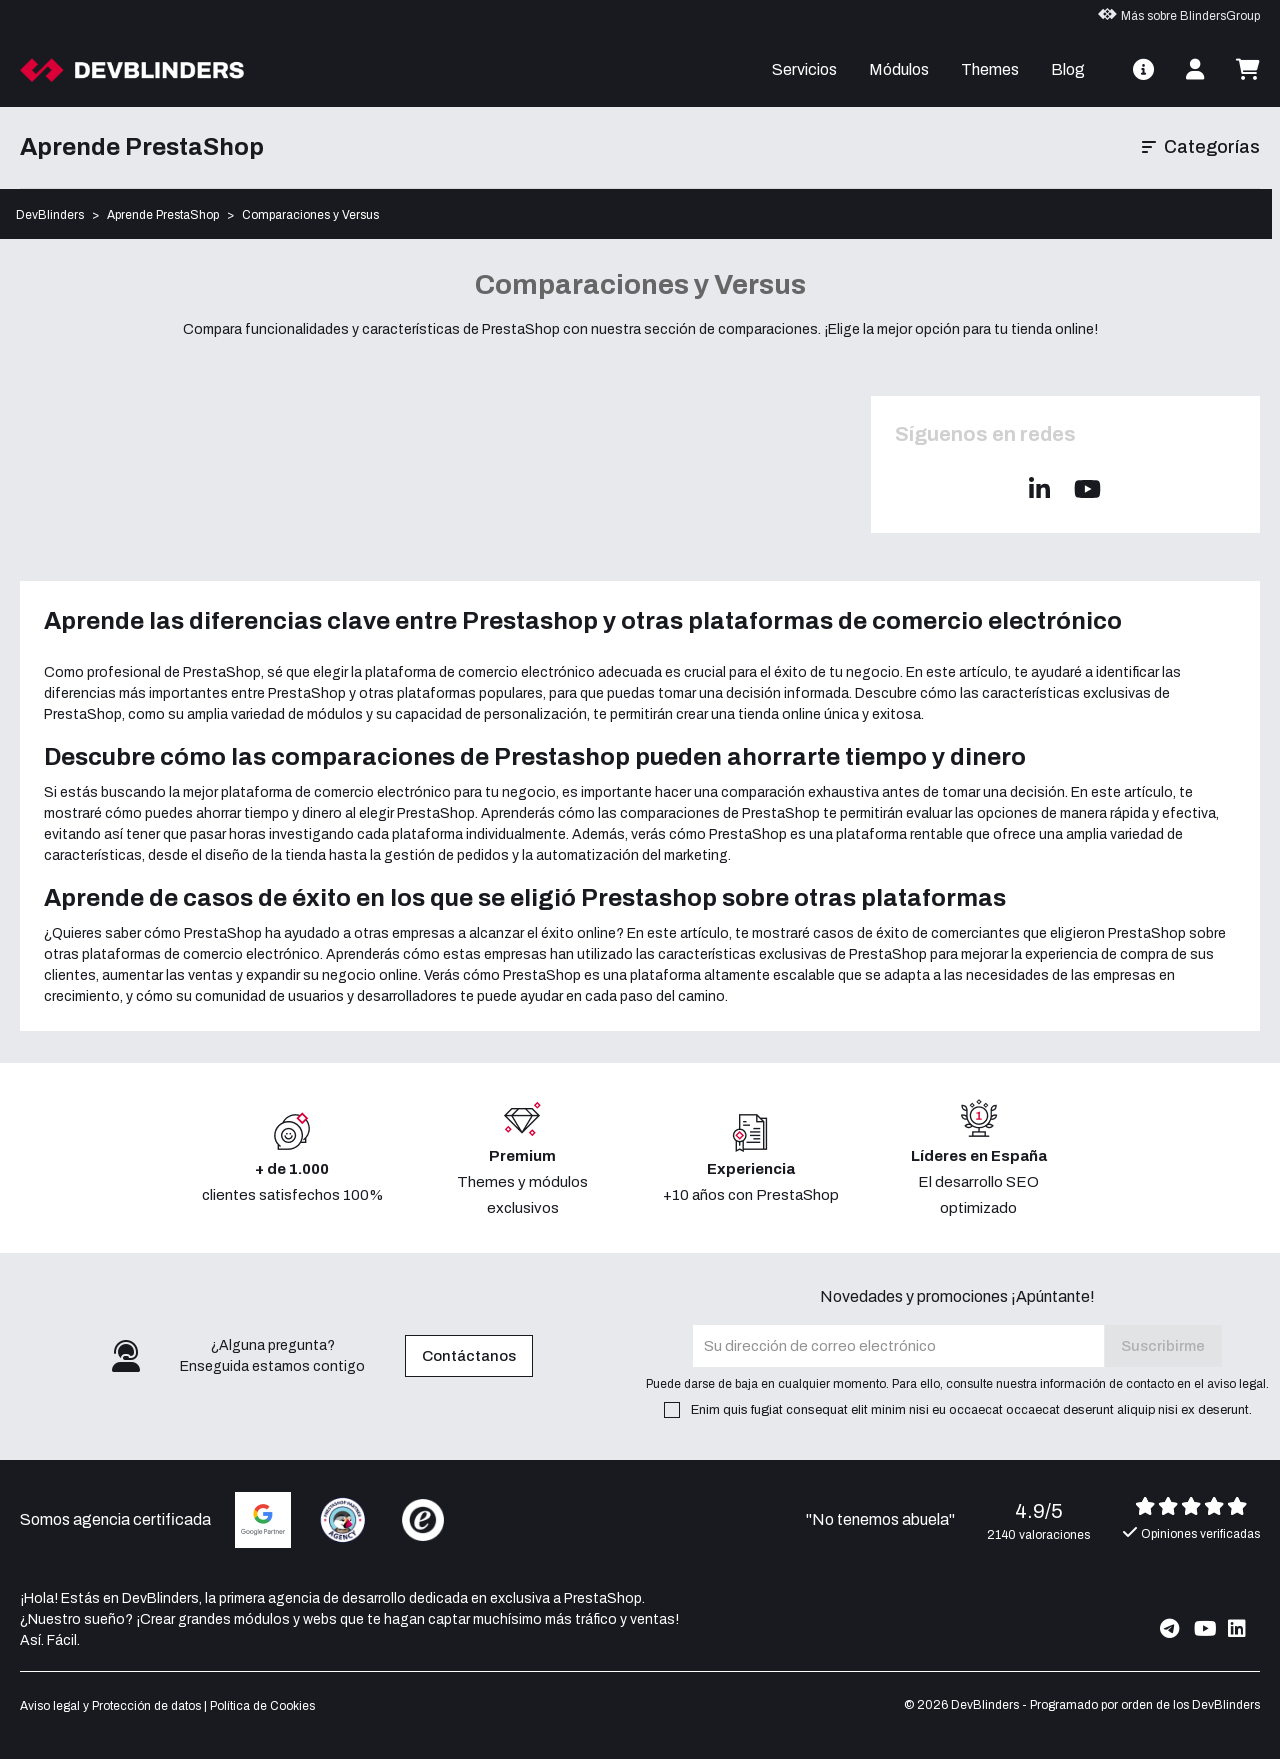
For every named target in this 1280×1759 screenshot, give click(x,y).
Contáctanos (469, 1356)
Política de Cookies (262, 1706)
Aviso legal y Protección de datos (110, 1706)
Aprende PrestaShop (142, 147)
